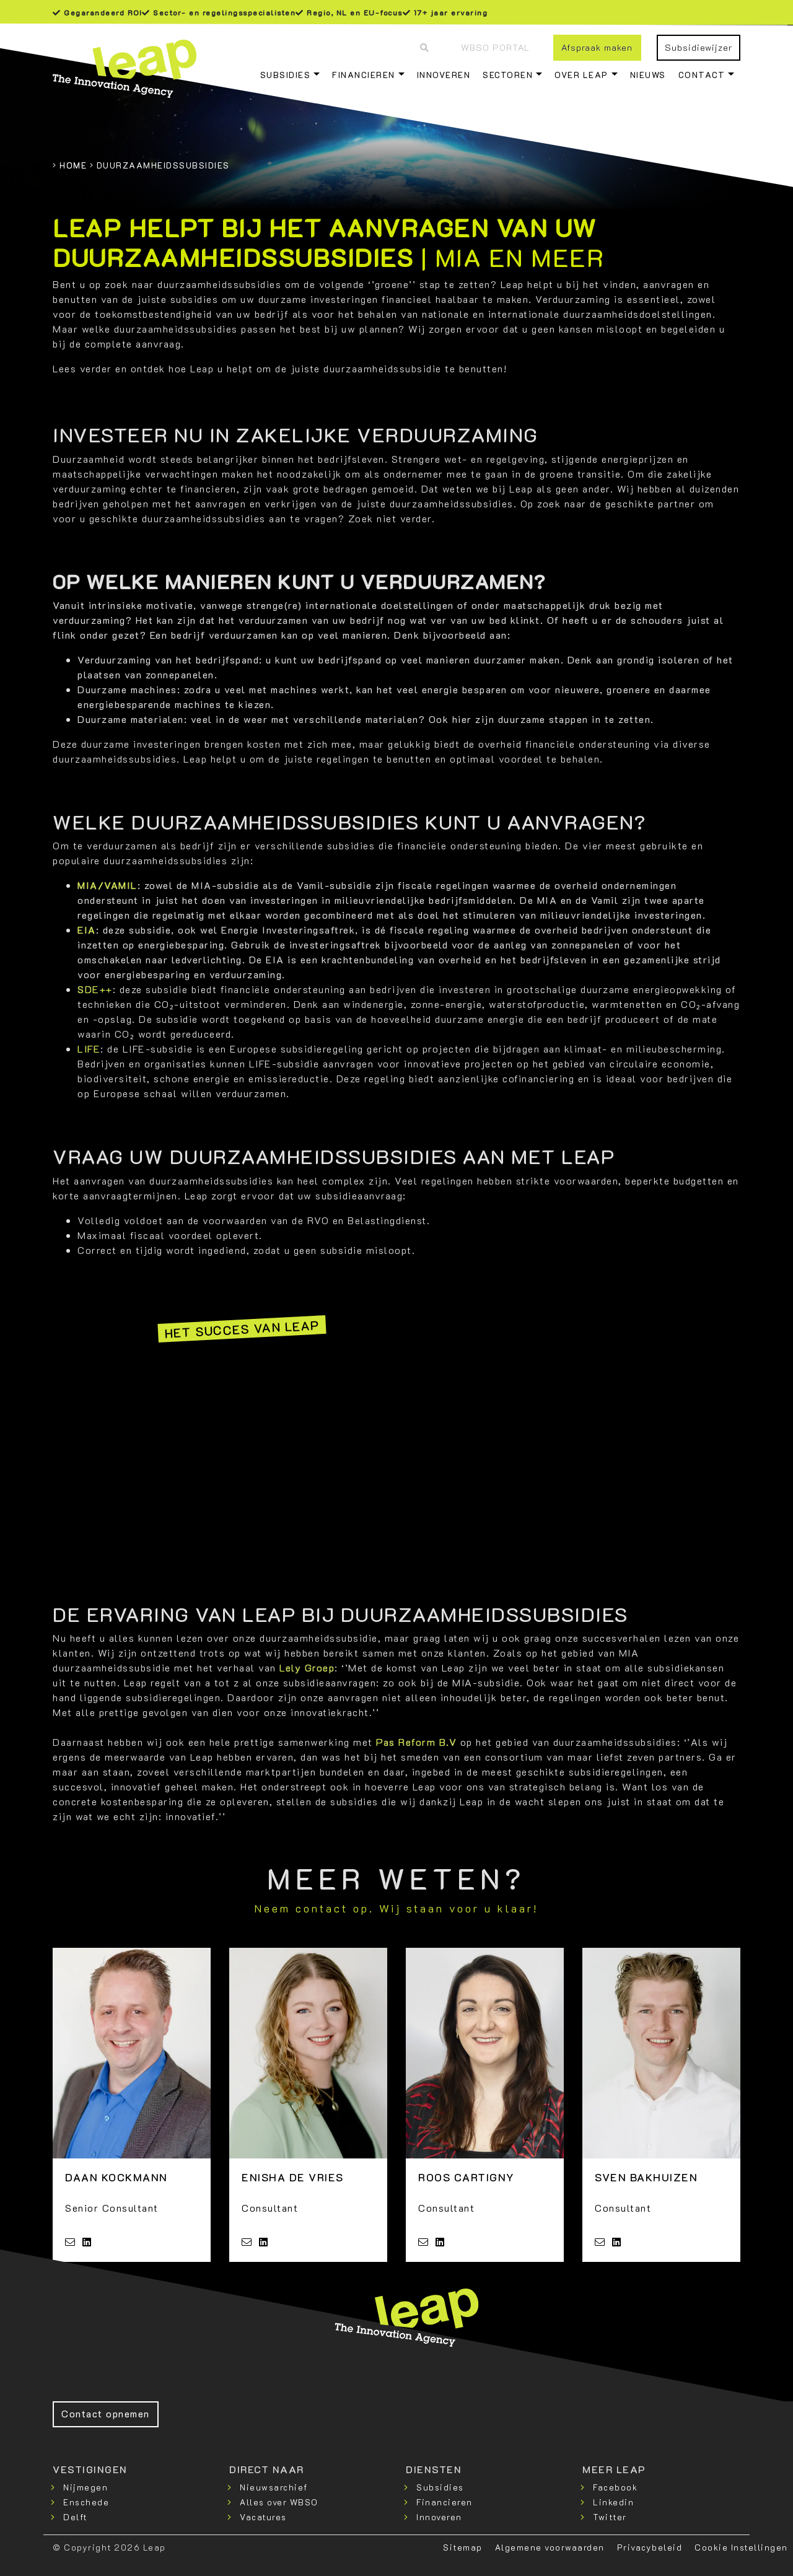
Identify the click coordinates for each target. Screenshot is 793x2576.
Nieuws (648, 74)
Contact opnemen (105, 2413)
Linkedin (613, 2502)
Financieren (363, 74)
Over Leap (581, 74)
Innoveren (444, 74)
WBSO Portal (495, 47)
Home (73, 165)
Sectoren (508, 74)
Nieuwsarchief (274, 2487)
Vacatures (263, 2517)
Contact (701, 74)
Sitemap (463, 2547)
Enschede (86, 2502)
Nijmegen (85, 2487)
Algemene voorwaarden (550, 2547)
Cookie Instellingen (741, 2547)
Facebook (615, 2487)
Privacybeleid (650, 2547)
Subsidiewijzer (698, 47)
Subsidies (285, 74)
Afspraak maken (597, 47)
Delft (75, 2517)
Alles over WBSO (279, 2502)
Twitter (610, 2517)
